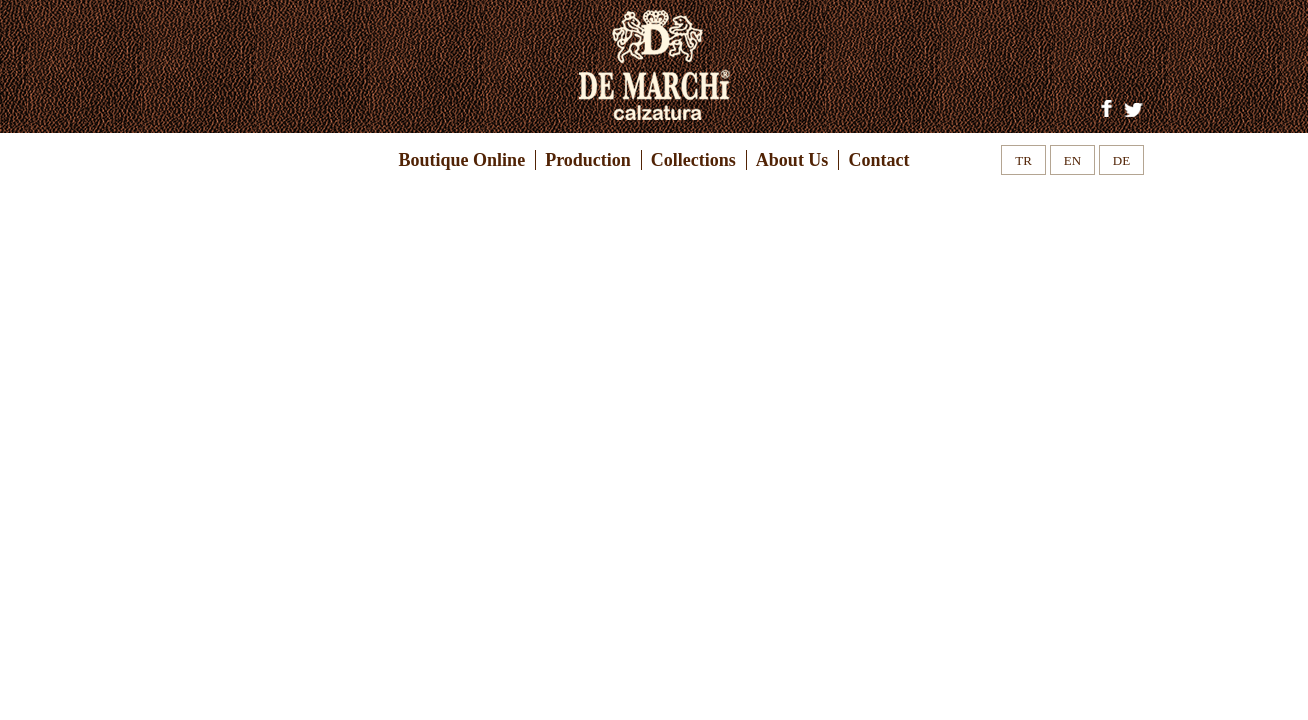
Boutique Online (462, 160)
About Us (792, 160)
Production (588, 160)
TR (1023, 160)
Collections (693, 160)
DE (1121, 160)
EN (1072, 160)
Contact (878, 160)
